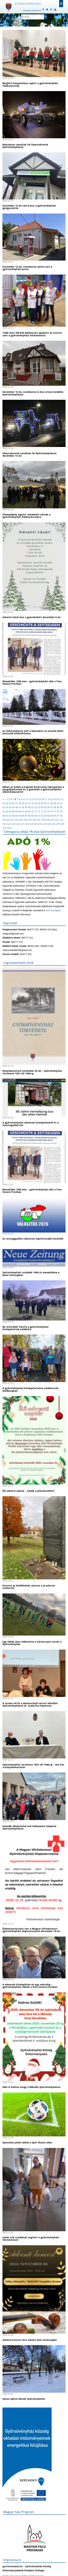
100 (8, 820)
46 (16, 807)
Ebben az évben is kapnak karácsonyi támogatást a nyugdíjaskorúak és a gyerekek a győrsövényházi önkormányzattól (33, 789)
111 (57, 820)
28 (19, 803)
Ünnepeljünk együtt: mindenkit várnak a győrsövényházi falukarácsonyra (26, 515)
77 (55, 811)
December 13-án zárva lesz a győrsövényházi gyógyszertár (29, 207)
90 (36, 815)
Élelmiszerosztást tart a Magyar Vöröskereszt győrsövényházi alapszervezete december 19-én (31, 1930)
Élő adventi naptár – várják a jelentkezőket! (28, 1490)
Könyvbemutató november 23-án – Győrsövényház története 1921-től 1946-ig (32, 1072)
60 (61, 807)
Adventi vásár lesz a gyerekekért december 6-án (31, 617)
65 (16, 811)
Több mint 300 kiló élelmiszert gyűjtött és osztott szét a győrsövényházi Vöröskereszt (32, 334)
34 (39, 803)
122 (45, 824)
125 (58, 824)
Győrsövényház (28, 4)
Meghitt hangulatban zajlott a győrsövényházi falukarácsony (30, 84)
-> (12, 828)
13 (33, 799)
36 (45, 803)
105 (30, 820)
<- (3, 799)
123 (49, 824)
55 (45, 807)
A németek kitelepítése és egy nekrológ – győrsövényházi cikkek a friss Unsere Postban (29, 1985)
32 (32, 803)
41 (61, 803)
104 (25, 820)
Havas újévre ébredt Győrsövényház (23, 2398)
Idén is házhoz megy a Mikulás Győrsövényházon (31, 2087)
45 (13, 807)
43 (7, 807)
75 (48, 811)
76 (51, 811)
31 (29, 803)
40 (58, 803)
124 (54, 824)
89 (32, 815)
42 (4, 807)
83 (13, 815)
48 (23, 807)
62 (7, 811)
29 (23, 803)
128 (9, 828)
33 (36, 803)
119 (31, 824)
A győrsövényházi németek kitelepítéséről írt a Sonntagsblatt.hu (30, 1124)
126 (62, 824)
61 (4, 811)
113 (4, 824)
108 (43, 820)
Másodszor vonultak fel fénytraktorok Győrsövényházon (25, 146)
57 (51, 807)
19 (52, 799)
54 (42, 807)
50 (29, 807)
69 (29, 811)
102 (17, 820)
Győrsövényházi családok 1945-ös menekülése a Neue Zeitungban (30, 1273)
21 (59, 799)
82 (10, 815)
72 (39, 811)
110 (52, 820)
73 (42, 811)
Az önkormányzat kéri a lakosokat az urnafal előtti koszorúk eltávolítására (32, 732)
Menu (61, 3)
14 (36, 799)
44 (10, 807)
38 (51, 803)
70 (32, 811)
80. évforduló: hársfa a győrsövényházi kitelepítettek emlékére (25, 1328)
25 (10, 803)
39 (55, 803)
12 (30, 799)
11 (27, 799)
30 (26, 803)
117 (22, 824)
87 (26, 815)
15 (39, 799)
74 (45, 811)
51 (32, 807)
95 (51, 815)
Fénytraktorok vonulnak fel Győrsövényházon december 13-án (29, 454)
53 (39, 807)
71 (36, 811)
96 (55, 815)
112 (61, 820)
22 (62, 799)
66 (19, 811)
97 (58, 815)
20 (56, 799)
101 (12, 820)
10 (24, 799)
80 (4, 815)
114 (9, 824)
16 (43, 799)
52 (36, 807)
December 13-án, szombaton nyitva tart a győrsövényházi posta (27, 268)
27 (16, 803)
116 (18, 824)
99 (4, 820)
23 (4, 803)
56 (48, 807)
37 (48, 803)
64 (13, 811)
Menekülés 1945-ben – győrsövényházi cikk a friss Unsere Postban (32, 682)
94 (48, 815)
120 (36, 824)
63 (10, 811)
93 (45, 815)
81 (7, 815)
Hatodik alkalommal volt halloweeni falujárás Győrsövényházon (29, 1827)
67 (23, 811)
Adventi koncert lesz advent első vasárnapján (29, 2339)
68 (26, 811)
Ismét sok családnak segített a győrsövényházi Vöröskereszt (30, 2238)
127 (4, 828)
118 (27, 824)
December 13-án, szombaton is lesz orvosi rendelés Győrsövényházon (32, 393)
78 (58, 811)
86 (23, 815)
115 (13, 824)
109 (48, 820)
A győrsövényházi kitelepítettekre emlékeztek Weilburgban (30, 1389)
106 (34, 820)
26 (13, 803)
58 (55, 807)
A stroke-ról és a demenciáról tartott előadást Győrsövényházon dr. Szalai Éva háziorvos (30, 1704)
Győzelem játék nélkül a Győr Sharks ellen (27, 2142)
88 (29, 815)
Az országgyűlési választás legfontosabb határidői (32, 1238)
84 (16, 815)
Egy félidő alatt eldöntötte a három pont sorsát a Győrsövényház (32, 1643)
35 (42, 803)
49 (26, 807)
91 (39, 815)
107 (39, 820)
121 (40, 824)
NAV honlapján (53, 910)
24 (7, 803)
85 (19, 815)
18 (49, 799)
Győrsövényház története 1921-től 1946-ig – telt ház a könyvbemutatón (33, 1766)
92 (42, 815)
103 (21, 820)
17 (46, 799)
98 (61, 815)
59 (58, 807)
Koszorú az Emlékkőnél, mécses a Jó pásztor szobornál (28, 1587)
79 (61, 811)
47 (19, 807)
